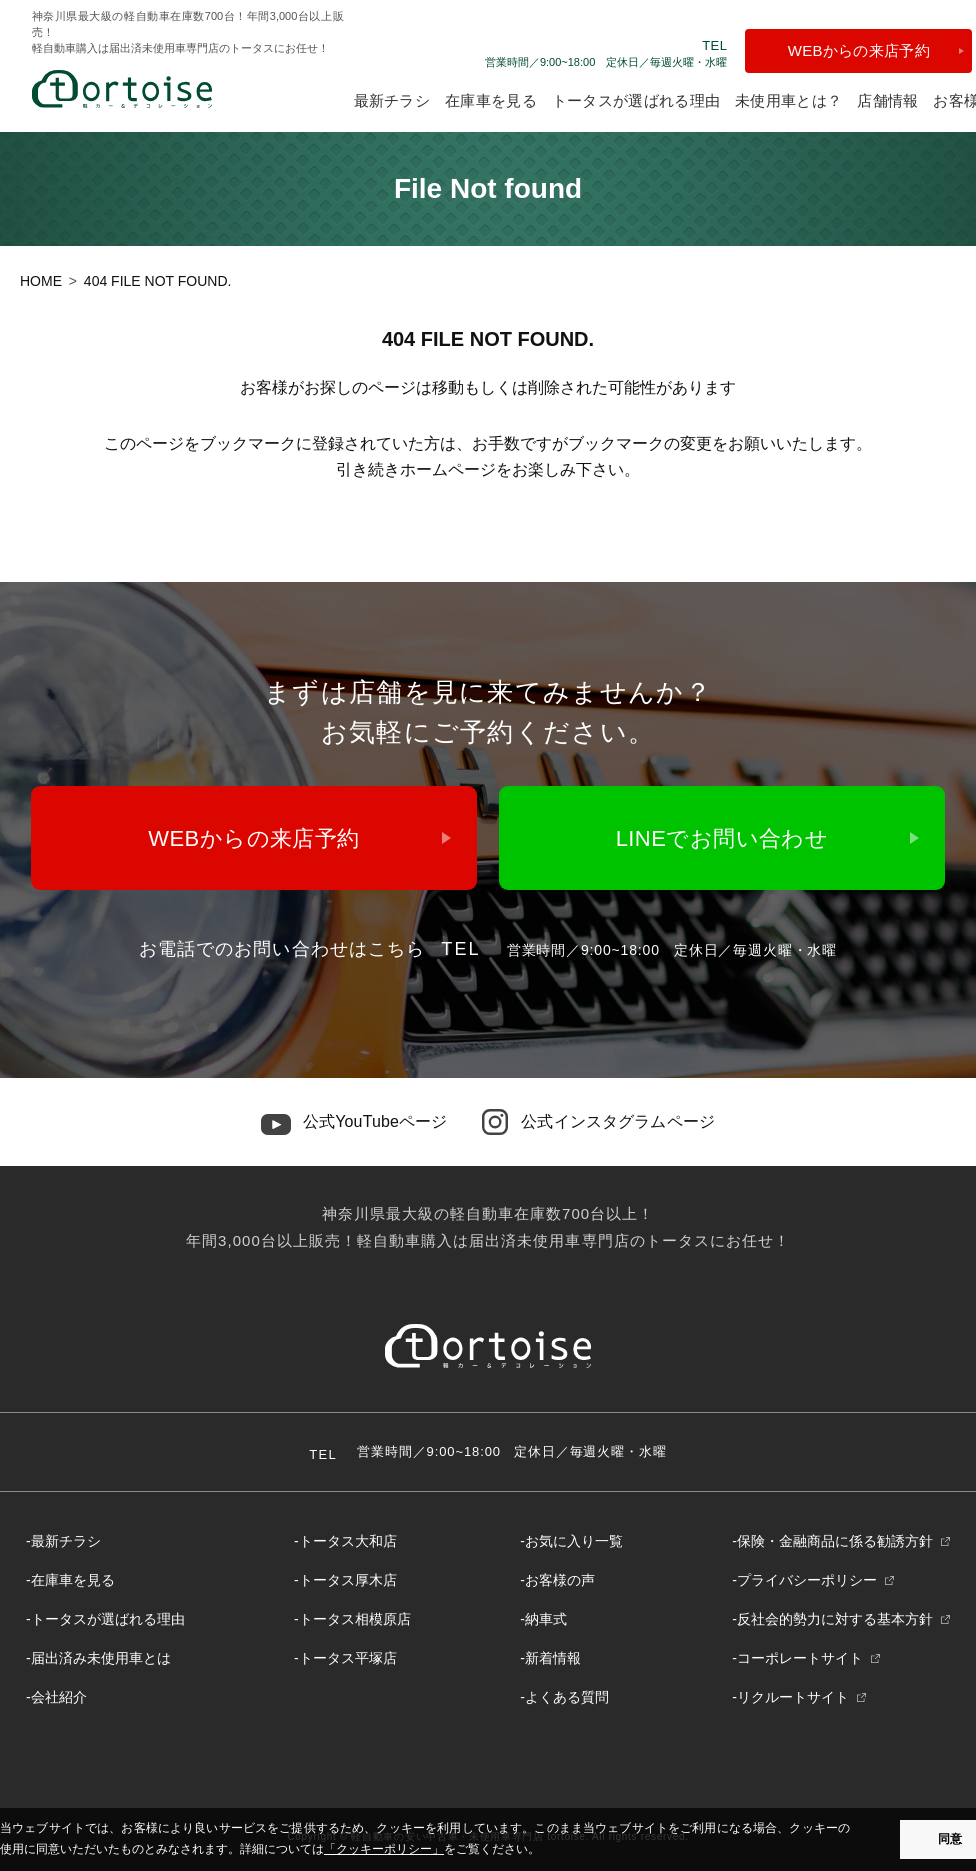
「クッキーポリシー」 (384, 1849)
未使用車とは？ (788, 100)
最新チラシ (392, 100)
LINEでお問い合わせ (722, 838)
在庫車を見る (491, 100)
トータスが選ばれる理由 (636, 100)
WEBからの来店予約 (859, 50)
